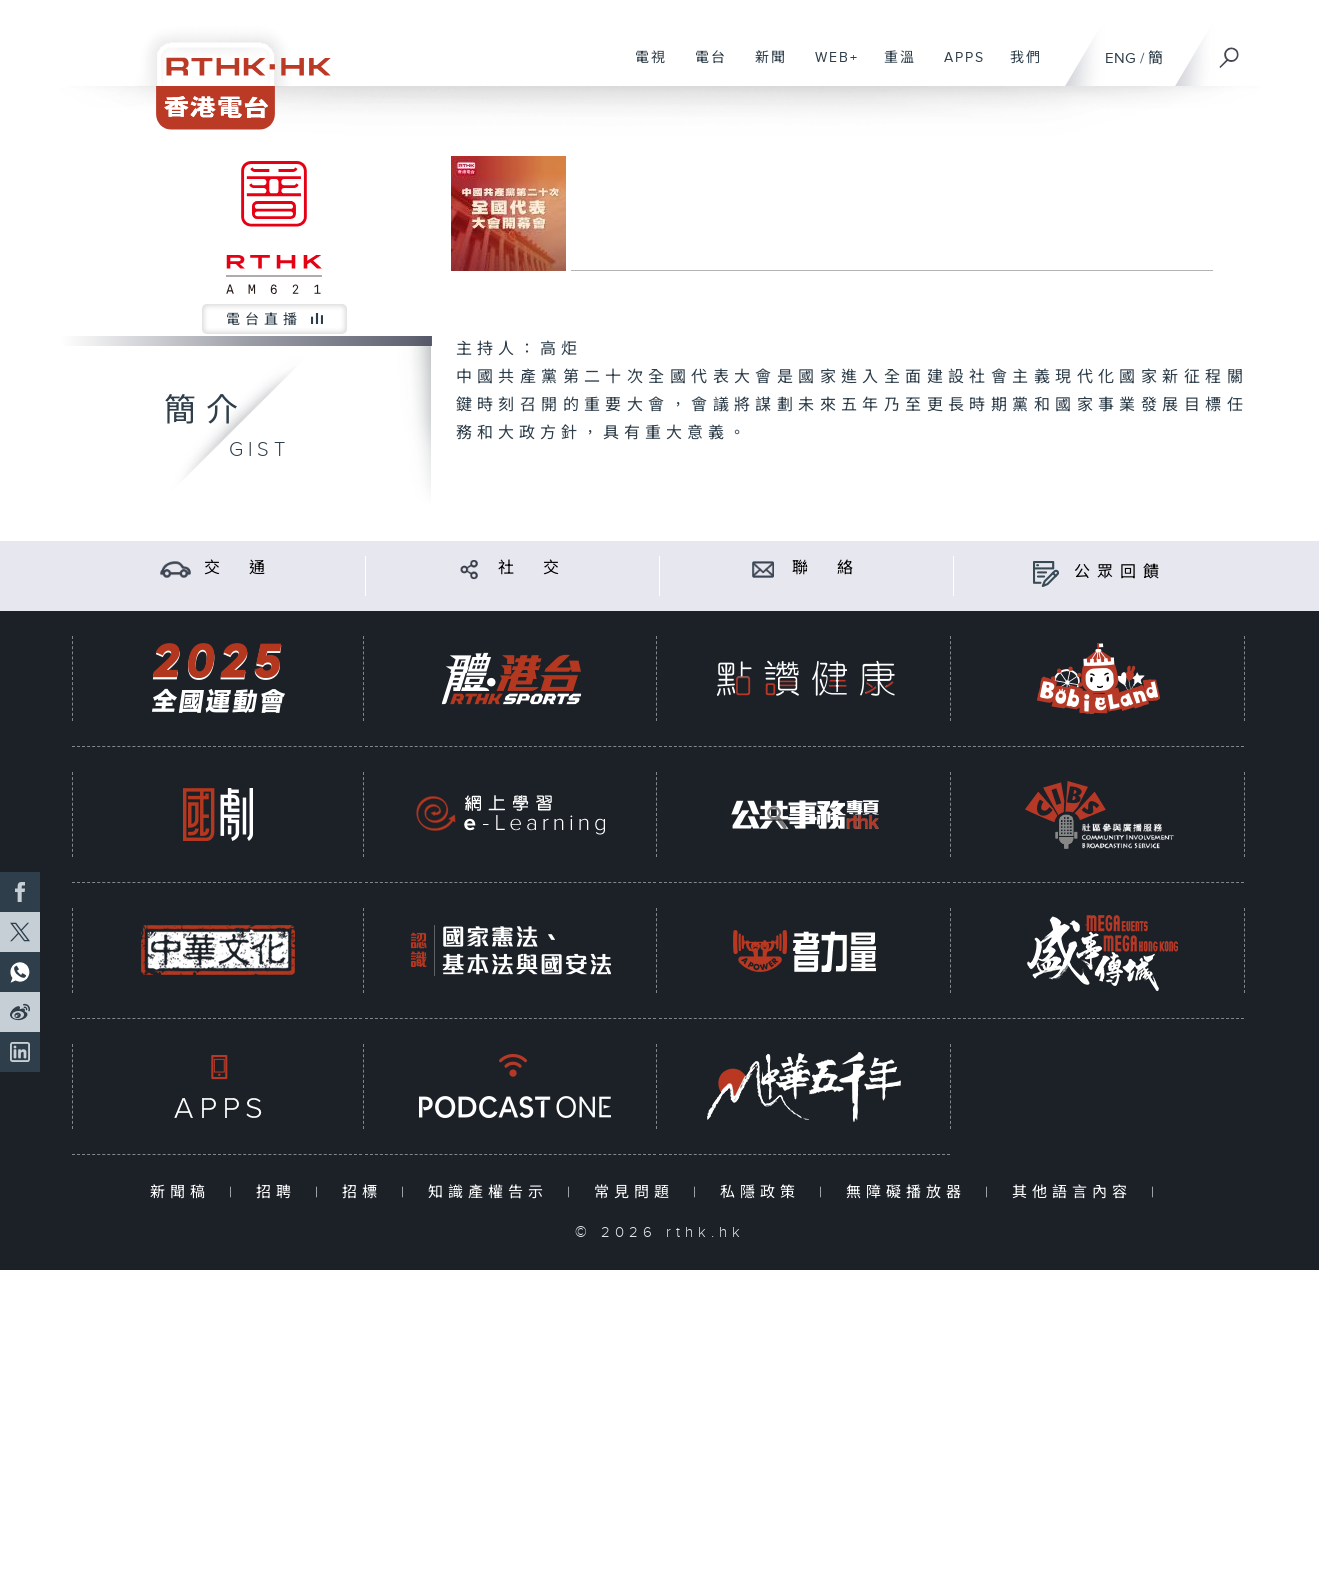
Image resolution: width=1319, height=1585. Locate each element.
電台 (703, 68)
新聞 (763, 68)
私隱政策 (764, 1192)
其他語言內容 (1076, 1192)
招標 (366, 1192)
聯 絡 (826, 568)
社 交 (532, 568)
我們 (1018, 68)
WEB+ (829, 68)
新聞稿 (184, 1192)
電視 (643, 68)
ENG (1120, 58)
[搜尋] (1230, 51)
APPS (957, 68)
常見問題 (638, 1192)
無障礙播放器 (910, 1192)
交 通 (238, 568)
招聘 (280, 1192)
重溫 (892, 68)
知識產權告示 (492, 1192)
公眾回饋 (1120, 572)
